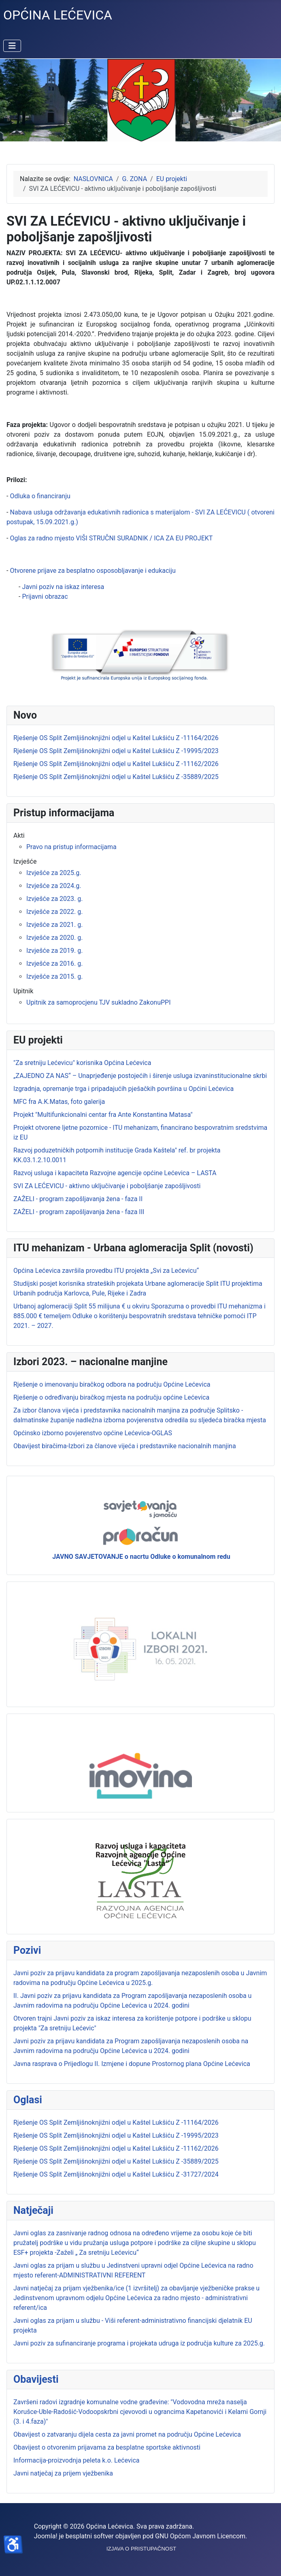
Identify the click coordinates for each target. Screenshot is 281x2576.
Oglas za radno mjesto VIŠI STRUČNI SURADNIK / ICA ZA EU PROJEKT (111, 538)
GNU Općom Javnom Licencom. (201, 2536)
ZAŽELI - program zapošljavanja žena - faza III (78, 1212)
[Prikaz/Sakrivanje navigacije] (12, 46)
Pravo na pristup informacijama (71, 847)
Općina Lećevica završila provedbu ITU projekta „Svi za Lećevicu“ (106, 1270)
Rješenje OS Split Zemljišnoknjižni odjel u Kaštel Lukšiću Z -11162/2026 (116, 2148)
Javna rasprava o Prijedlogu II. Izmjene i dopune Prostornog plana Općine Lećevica (131, 2064)
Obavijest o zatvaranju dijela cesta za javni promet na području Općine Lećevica (127, 2434)
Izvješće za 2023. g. (54, 899)
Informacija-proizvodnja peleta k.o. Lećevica (76, 2460)
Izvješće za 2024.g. (53, 886)
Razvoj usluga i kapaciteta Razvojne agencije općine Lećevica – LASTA (114, 1173)
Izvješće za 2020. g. (54, 937)
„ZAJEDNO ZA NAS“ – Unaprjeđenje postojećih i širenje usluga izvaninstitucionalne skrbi (140, 1076)
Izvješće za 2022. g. (54, 912)
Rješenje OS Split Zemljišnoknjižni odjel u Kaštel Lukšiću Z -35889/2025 (116, 2161)
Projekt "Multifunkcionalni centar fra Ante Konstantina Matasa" (103, 1114)
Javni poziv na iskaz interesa (63, 587)
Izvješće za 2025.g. (53, 873)
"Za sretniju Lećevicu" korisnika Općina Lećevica (82, 1063)
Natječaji (33, 2210)
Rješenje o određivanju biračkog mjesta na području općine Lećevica (111, 1397)
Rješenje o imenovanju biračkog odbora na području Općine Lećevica (111, 1384)
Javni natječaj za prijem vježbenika (63, 2473)
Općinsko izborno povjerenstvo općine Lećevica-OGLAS (92, 1433)
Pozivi (27, 1950)
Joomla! (45, 2536)
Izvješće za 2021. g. (54, 924)
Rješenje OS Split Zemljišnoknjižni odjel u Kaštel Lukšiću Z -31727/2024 (116, 2174)
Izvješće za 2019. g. (54, 950)
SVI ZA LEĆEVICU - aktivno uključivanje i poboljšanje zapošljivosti (106, 1186)
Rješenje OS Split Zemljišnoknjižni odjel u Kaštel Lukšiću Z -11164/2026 (116, 2122)
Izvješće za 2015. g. (54, 976)
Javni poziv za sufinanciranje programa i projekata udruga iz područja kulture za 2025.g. (139, 2343)
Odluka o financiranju (40, 496)
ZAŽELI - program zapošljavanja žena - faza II (78, 1199)
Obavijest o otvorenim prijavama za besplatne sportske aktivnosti (106, 2447)
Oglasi (27, 2100)
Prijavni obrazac (45, 596)
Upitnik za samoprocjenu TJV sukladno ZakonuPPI (98, 1002)
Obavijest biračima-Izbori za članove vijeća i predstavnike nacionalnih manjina (124, 1446)
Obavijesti (36, 2379)
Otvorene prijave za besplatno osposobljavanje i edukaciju (92, 570)
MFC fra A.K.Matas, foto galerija (59, 1102)
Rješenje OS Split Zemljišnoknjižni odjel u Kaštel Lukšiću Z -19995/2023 (116, 2135)
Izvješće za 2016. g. (54, 963)
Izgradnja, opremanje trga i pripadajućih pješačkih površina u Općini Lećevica (123, 1089)
